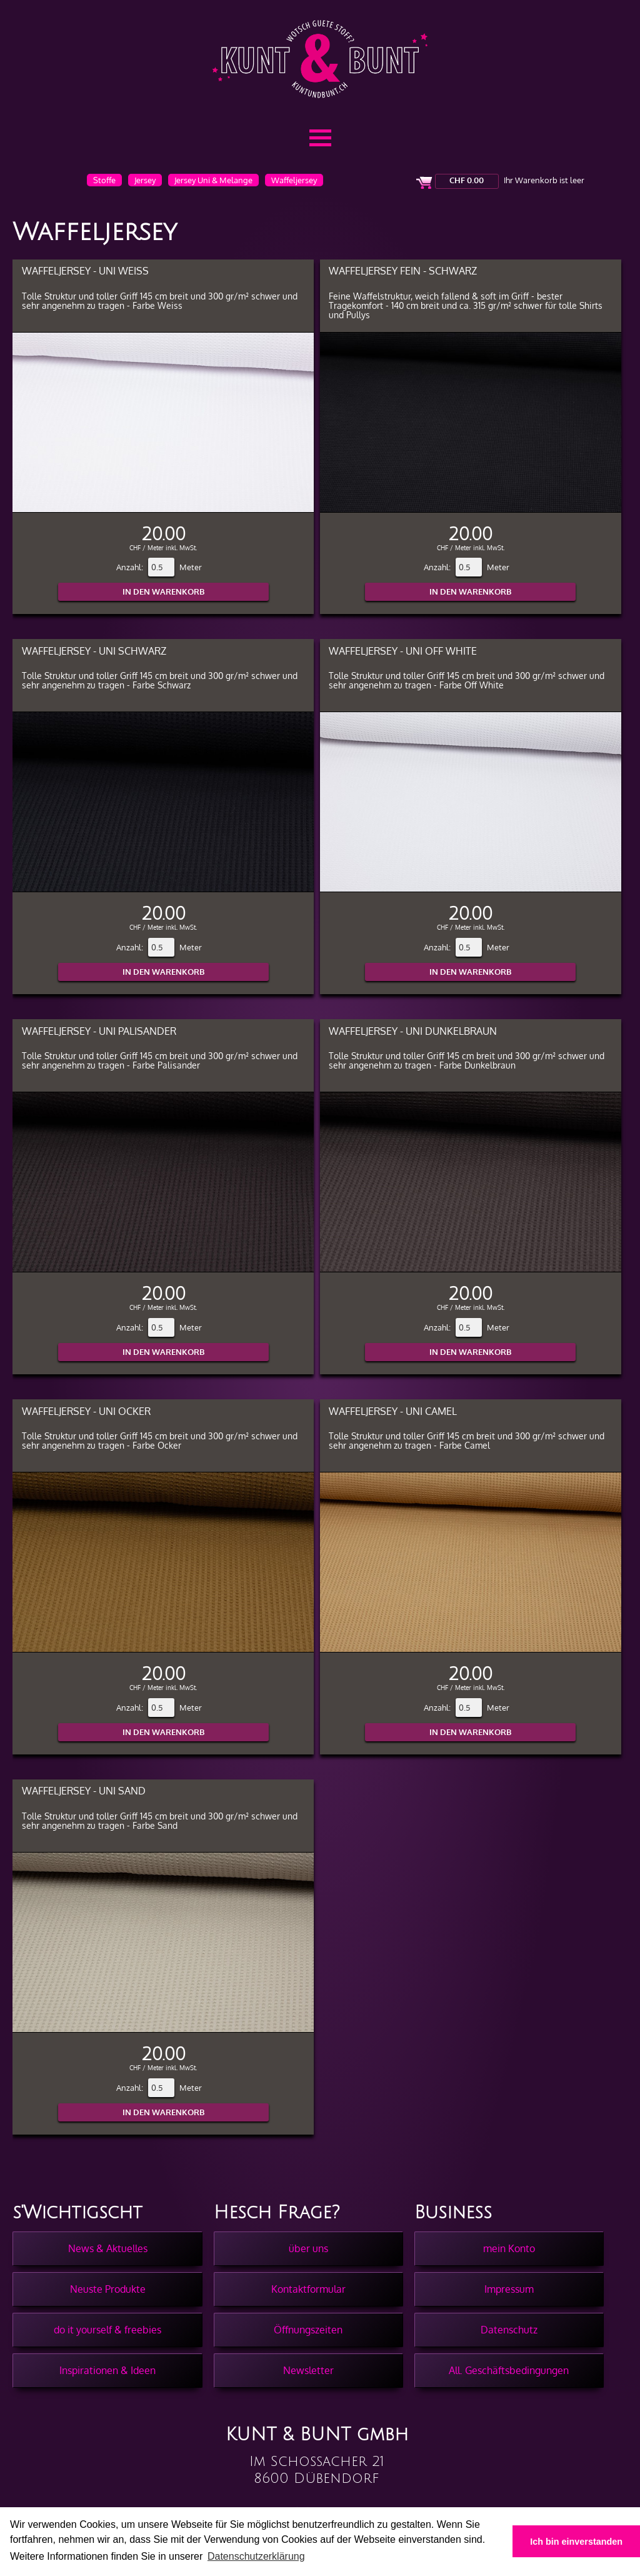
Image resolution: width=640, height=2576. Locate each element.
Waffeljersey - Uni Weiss (85, 270)
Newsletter (308, 2370)
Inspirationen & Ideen (107, 2370)
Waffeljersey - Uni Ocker (86, 1411)
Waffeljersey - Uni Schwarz (94, 651)
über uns (308, 2248)
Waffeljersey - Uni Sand (84, 1790)
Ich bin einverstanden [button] (576, 2542)
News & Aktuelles (108, 2248)
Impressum (509, 2289)
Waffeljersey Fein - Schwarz (403, 270)
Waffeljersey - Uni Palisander (99, 1031)
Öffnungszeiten (308, 2329)
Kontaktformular (308, 2289)
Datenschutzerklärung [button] (256, 2556)
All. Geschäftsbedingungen (509, 2370)
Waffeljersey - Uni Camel (393, 1411)
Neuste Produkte (108, 2289)
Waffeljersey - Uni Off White (403, 651)
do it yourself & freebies (107, 2329)
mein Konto (509, 2248)
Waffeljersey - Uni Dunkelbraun (413, 1031)
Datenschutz (509, 2329)
